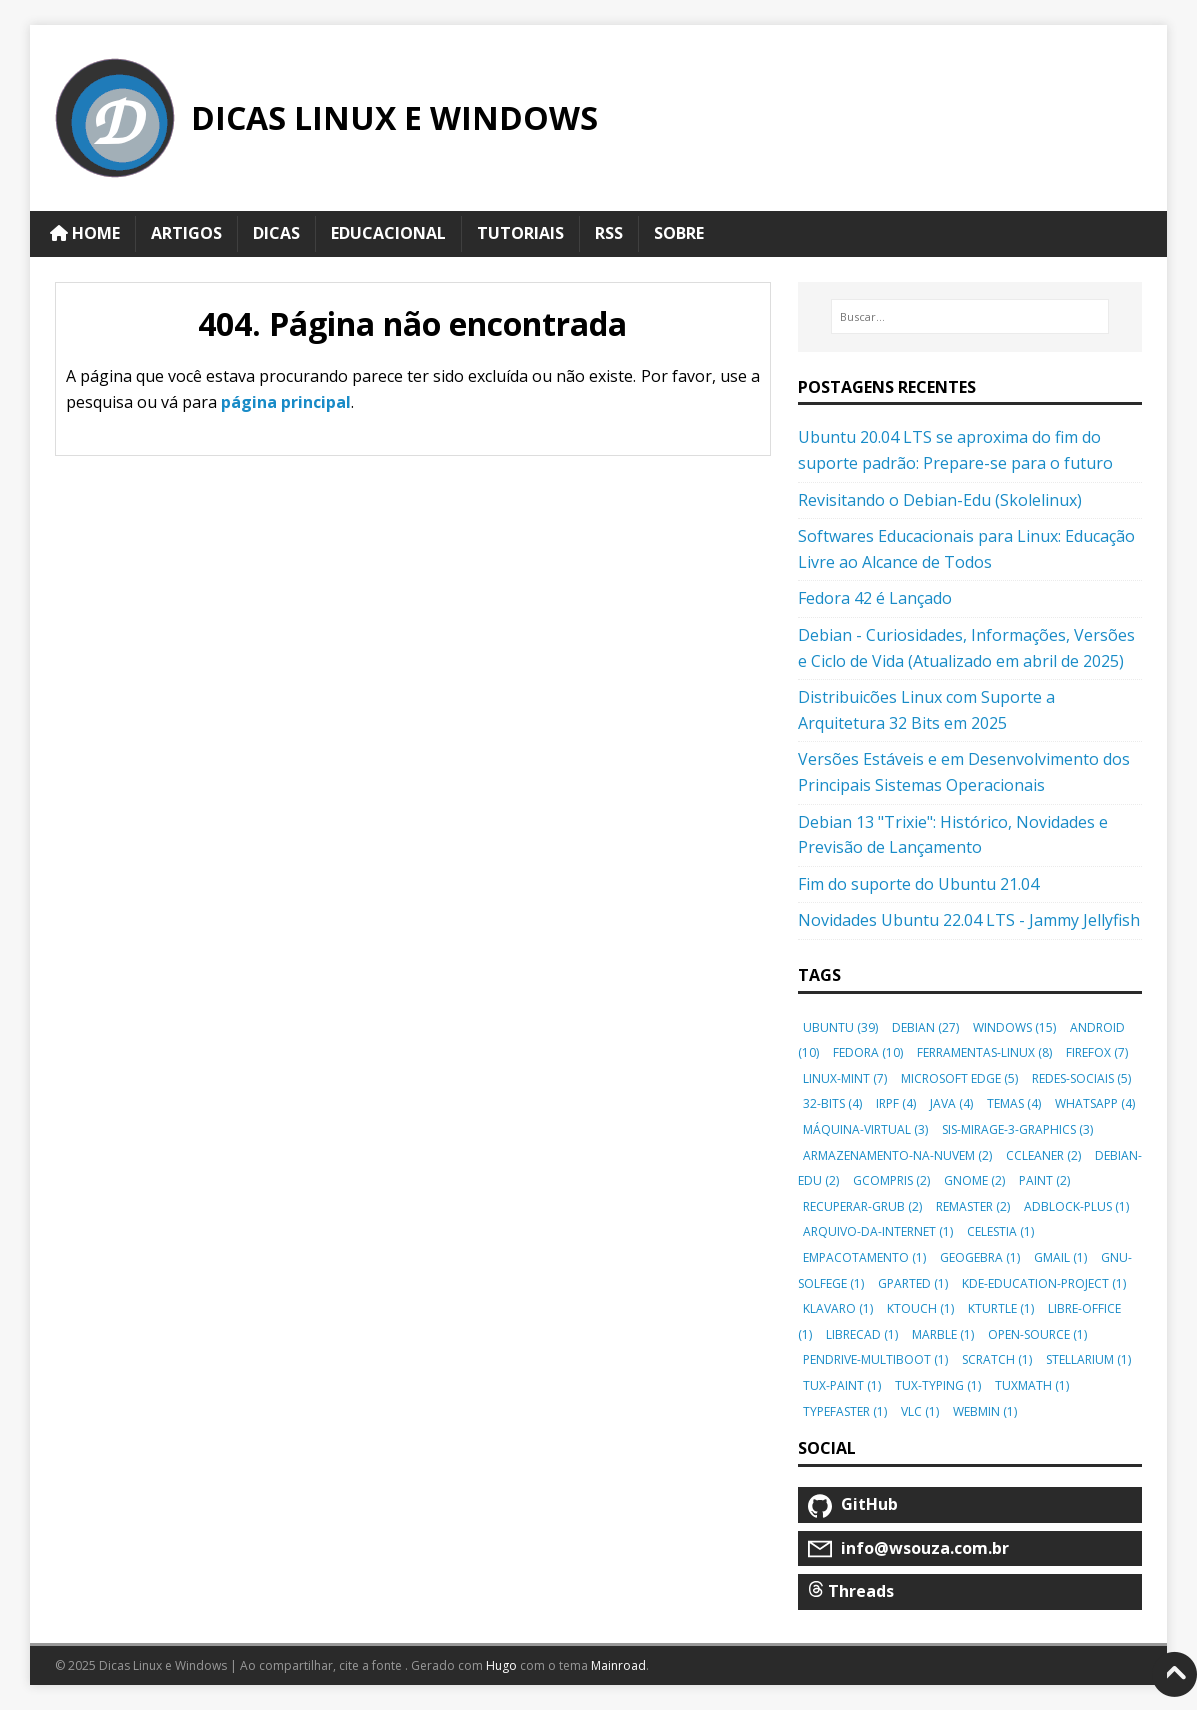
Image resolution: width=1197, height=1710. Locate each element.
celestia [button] (1000, 1231)
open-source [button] (1037, 1334)
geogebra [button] (980, 1257)
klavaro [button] (838, 1308)
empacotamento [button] (864, 1257)
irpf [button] (896, 1103)
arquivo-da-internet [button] (878, 1231)
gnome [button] (974, 1180)
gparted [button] (913, 1283)
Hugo (501, 1665)
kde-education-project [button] (1044, 1283)
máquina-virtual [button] (865, 1129)
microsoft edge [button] (959, 1078)
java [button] (951, 1103)
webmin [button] (985, 1411)
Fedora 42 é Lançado (875, 598)
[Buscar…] (970, 317)
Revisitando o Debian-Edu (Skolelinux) (940, 500)
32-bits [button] (832, 1103)
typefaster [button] (845, 1411)
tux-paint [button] (842, 1385)
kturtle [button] (1001, 1308)
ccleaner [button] (1043, 1155)
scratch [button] (997, 1359)
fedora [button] (868, 1052)
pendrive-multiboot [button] (875, 1359)
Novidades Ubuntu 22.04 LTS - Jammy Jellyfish (969, 920)
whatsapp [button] (1095, 1103)
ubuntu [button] (840, 1027)
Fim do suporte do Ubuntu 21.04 (918, 884)
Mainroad (618, 1665)
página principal (286, 402)
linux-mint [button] (845, 1078)
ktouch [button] (920, 1308)
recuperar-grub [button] (862, 1206)
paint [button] (1044, 1180)
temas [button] (1014, 1103)
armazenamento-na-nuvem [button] (897, 1155)
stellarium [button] (1088, 1359)
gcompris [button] (891, 1180)
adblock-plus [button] (1076, 1206)
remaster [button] (973, 1206)
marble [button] (943, 1334)
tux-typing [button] (938, 1385)
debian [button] (925, 1027)
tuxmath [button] (1032, 1385)
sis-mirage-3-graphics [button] (1017, 1129)
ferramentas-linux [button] (984, 1052)
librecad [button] (862, 1334)
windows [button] (1014, 1027)
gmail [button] (1060, 1257)
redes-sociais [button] (1081, 1078)
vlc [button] (920, 1411)
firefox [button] (1097, 1052)
